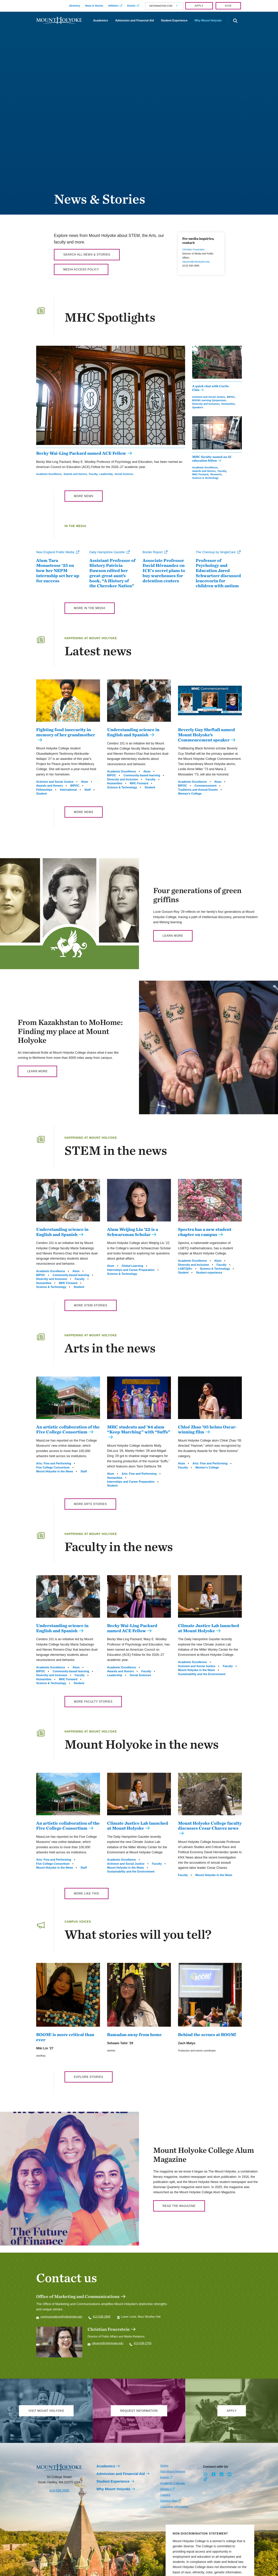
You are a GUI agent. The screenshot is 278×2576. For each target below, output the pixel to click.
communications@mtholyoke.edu (61, 2327)
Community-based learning (142, 775)
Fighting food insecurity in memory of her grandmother (65, 732)
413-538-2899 (101, 2327)
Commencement (205, 785)
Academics (100, 20)
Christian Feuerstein (193, 249)
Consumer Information (174, 2522)
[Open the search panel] (235, 21)
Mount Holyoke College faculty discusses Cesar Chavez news (210, 1836)
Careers (165, 2510)
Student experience (209, 1277)
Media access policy (81, 269)
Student (41, 793)
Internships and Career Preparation (131, 1275)
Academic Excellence (48, 474)
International (68, 789)
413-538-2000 (59, 2506)
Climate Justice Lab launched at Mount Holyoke (208, 1638)
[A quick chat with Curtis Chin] (217, 362)
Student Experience (174, 20)
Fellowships (44, 789)
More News (83, 496)
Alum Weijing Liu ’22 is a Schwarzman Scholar (132, 1237)
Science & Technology (205, 477)
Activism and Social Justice (208, 397)
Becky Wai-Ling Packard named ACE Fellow (81, 453)
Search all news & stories (86, 254)
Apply (199, 5)
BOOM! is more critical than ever (65, 2047)
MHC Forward (200, 474)
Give (228, 5)
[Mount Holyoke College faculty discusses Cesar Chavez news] (210, 1823)
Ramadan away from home (134, 2045)
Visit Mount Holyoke (172, 2487)
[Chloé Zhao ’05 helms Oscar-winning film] (210, 1421)
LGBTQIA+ (185, 1274)
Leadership (106, 474)
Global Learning (132, 1271)
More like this (86, 1904)
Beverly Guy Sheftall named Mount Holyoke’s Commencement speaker (206, 734)
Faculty (93, 474)
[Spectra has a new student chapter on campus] (210, 1224)
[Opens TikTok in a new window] (205, 2495)
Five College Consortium (53, 1472)
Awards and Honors (75, 474)
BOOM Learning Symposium (209, 400)
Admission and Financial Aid (134, 20)
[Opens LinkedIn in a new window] (221, 2490)
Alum (84, 781)
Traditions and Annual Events (198, 789)
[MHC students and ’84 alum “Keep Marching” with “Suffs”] (139, 1421)
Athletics (113, 5)
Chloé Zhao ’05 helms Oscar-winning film (207, 1434)
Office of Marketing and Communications (77, 2307)
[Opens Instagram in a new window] (205, 2490)
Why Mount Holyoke (208, 20)
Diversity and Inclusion (205, 403)
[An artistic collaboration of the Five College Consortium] (68, 1421)
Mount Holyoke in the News (54, 1476)
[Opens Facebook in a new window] (213, 2490)
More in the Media (89, 608)
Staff (87, 789)
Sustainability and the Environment (202, 1684)
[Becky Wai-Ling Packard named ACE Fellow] (110, 395)
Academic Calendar (172, 2499)
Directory (74, 5)
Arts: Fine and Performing (53, 1468)
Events (131, 5)
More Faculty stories (93, 1706)
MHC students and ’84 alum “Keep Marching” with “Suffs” (138, 1434)
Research (215, 474)
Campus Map (168, 2516)
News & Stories (94, 5)
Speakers (197, 407)
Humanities (228, 403)
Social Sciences (124, 474)
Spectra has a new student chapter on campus (204, 1237)
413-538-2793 (142, 2353)
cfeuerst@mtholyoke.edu (196, 261)
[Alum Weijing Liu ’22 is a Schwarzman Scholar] (139, 1224)
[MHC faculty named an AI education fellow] (217, 432)
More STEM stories (90, 1305)
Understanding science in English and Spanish (133, 732)
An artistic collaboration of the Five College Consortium (68, 1434)
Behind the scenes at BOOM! (207, 2045)
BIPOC (231, 397)
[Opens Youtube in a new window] (229, 2490)
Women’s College (189, 793)
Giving (164, 2481)
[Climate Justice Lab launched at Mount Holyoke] (210, 1625)
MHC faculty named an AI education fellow (211, 458)
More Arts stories (90, 1509)
